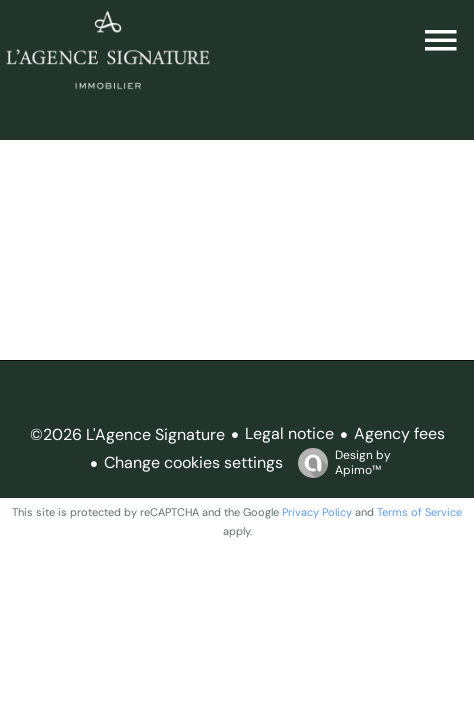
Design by (339, 462)
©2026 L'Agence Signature (127, 434)
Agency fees (399, 433)
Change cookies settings (193, 462)
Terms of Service (419, 512)
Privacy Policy (317, 512)
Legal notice (289, 433)
